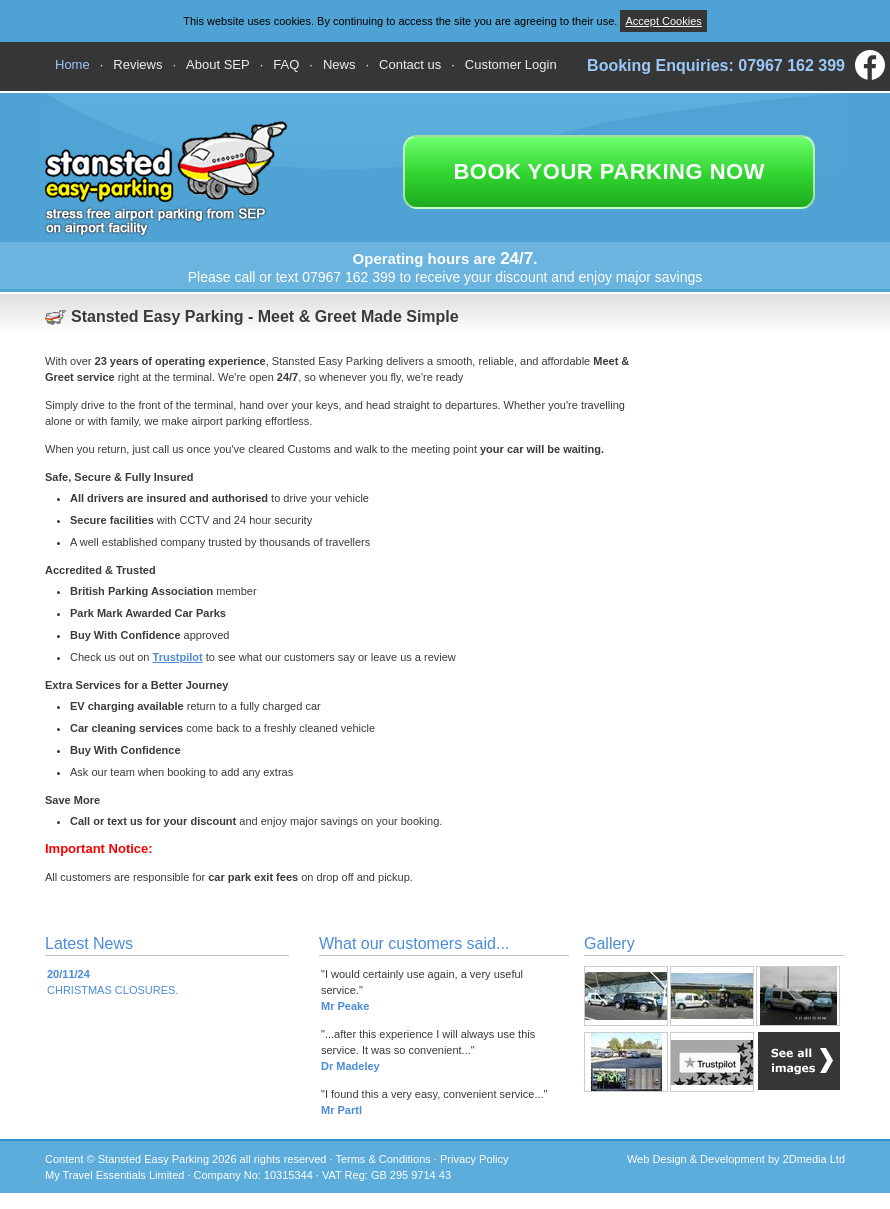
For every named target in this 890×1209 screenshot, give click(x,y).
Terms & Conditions (382, 1159)
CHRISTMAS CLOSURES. (112, 982)
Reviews (137, 64)
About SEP (218, 64)
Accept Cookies (663, 21)
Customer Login (511, 64)
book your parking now (609, 171)
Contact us (410, 64)
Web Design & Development (696, 1159)
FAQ (286, 64)
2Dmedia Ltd (814, 1159)
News (339, 64)
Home (72, 64)
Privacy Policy (474, 1159)
